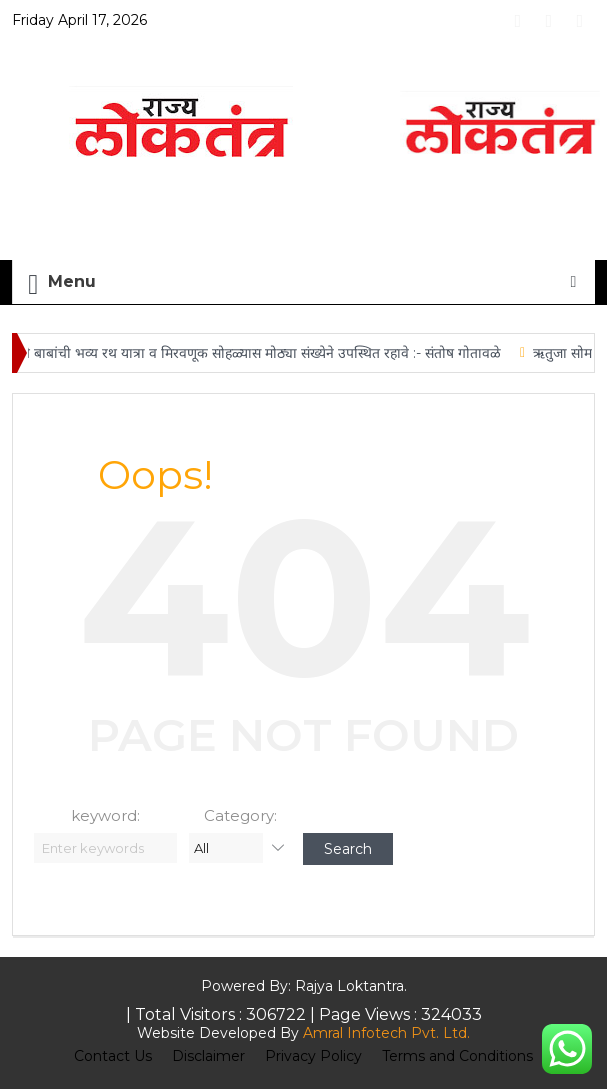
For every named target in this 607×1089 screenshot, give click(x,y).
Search (348, 849)
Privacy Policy (313, 1056)
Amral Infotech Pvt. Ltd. (386, 1033)
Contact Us (113, 1056)
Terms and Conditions (457, 1056)
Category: (240, 815)
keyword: (105, 815)
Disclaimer (208, 1056)
